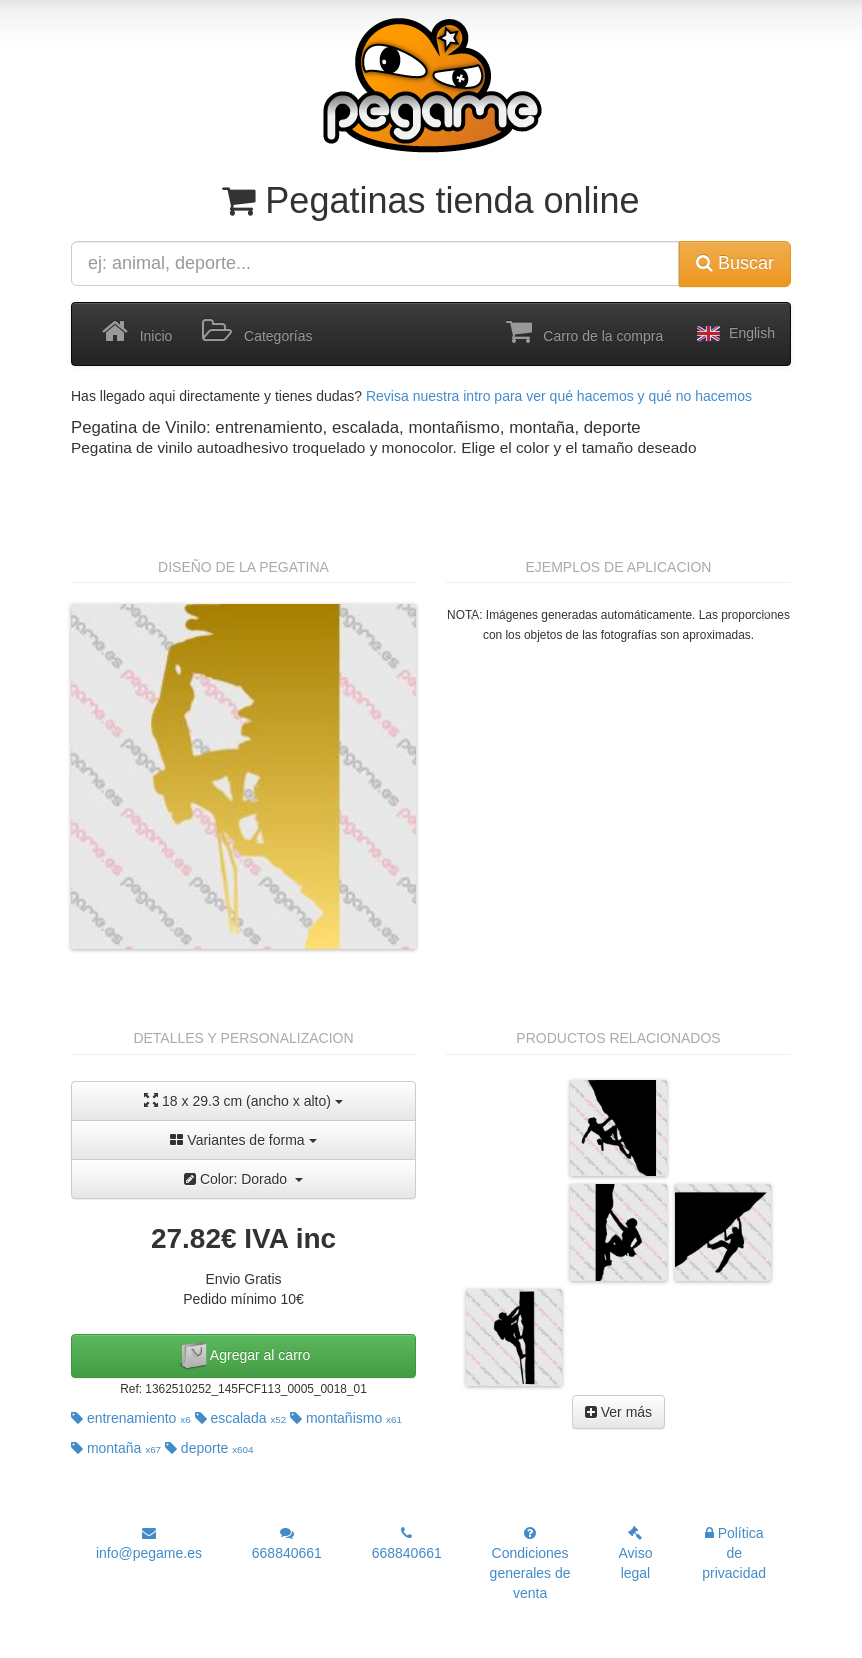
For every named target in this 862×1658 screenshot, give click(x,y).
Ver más (618, 1412)
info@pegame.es (149, 1543)
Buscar (735, 263)
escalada (241, 1418)
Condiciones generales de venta (530, 1563)
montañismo (346, 1418)
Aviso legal (635, 1553)
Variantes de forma (243, 1140)
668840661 (287, 1543)
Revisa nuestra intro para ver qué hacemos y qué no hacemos (559, 396)
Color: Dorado (243, 1179)
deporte (209, 1448)
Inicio (137, 332)
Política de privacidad (734, 1553)
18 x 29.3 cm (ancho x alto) (243, 1100)
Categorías (257, 332)
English (734, 334)
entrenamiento (131, 1418)
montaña (116, 1448)
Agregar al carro (244, 1356)
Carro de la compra (585, 332)
